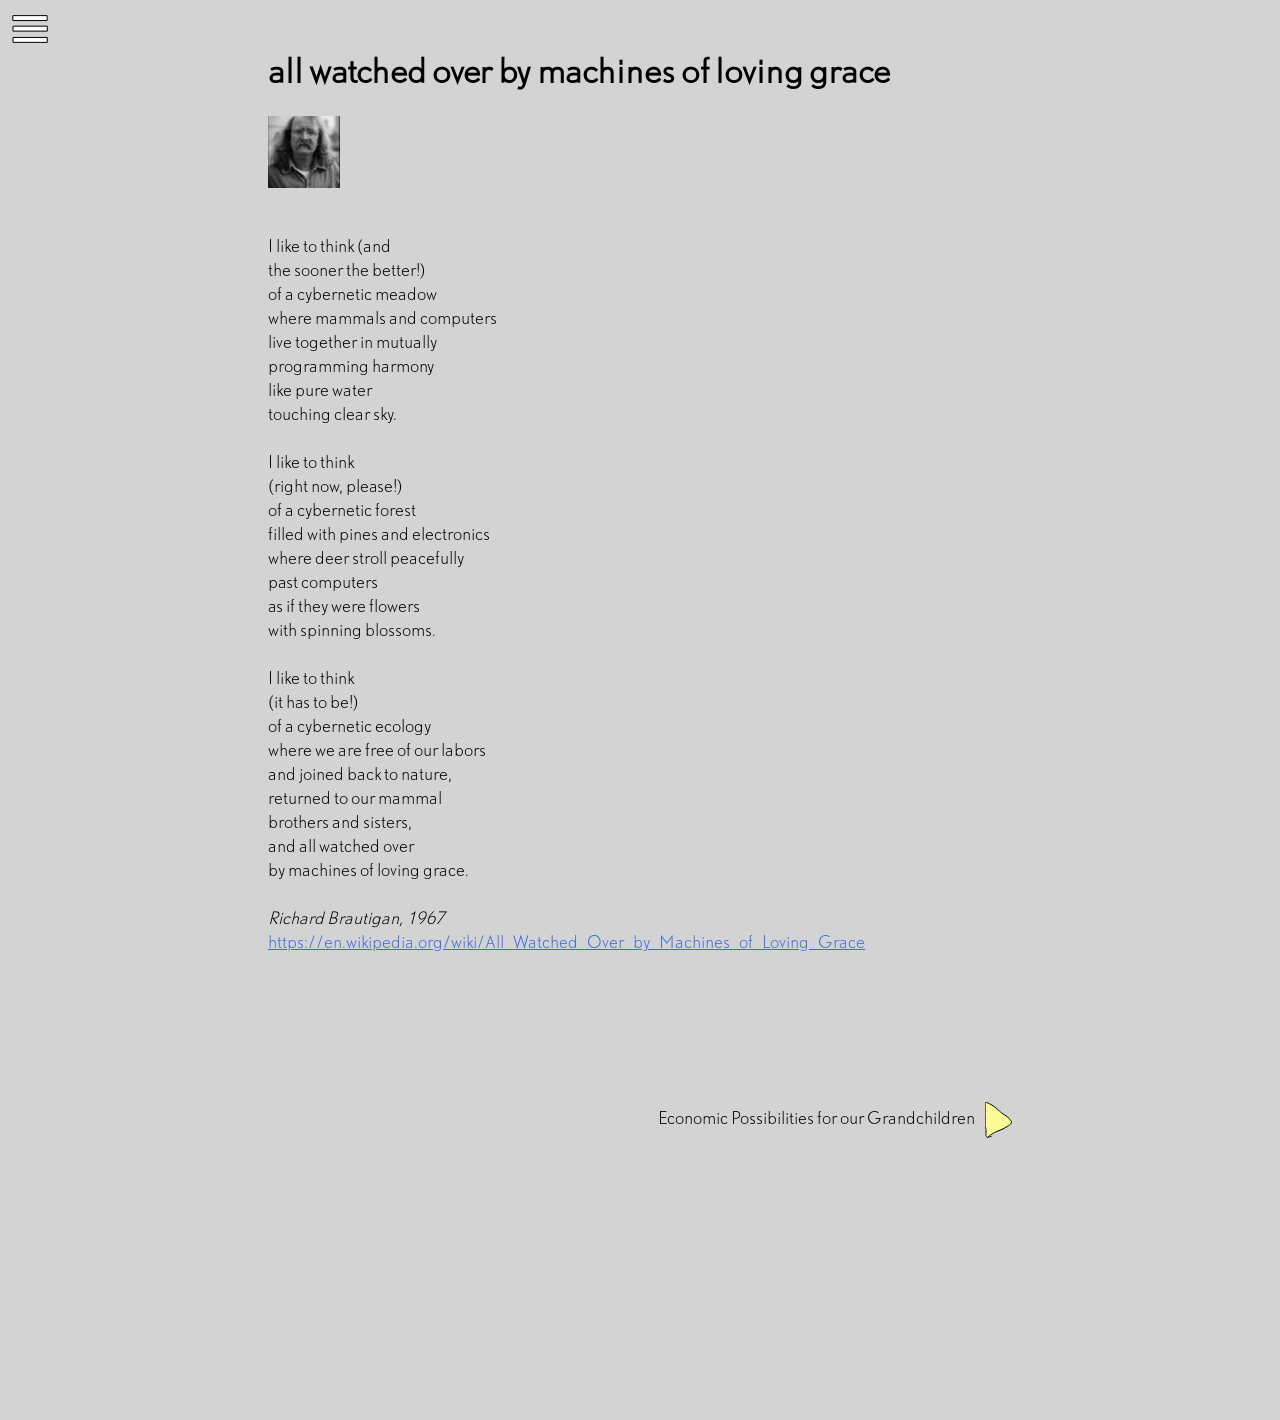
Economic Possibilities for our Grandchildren (816, 1117)
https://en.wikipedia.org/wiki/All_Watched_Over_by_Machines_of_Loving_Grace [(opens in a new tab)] (566, 941)
